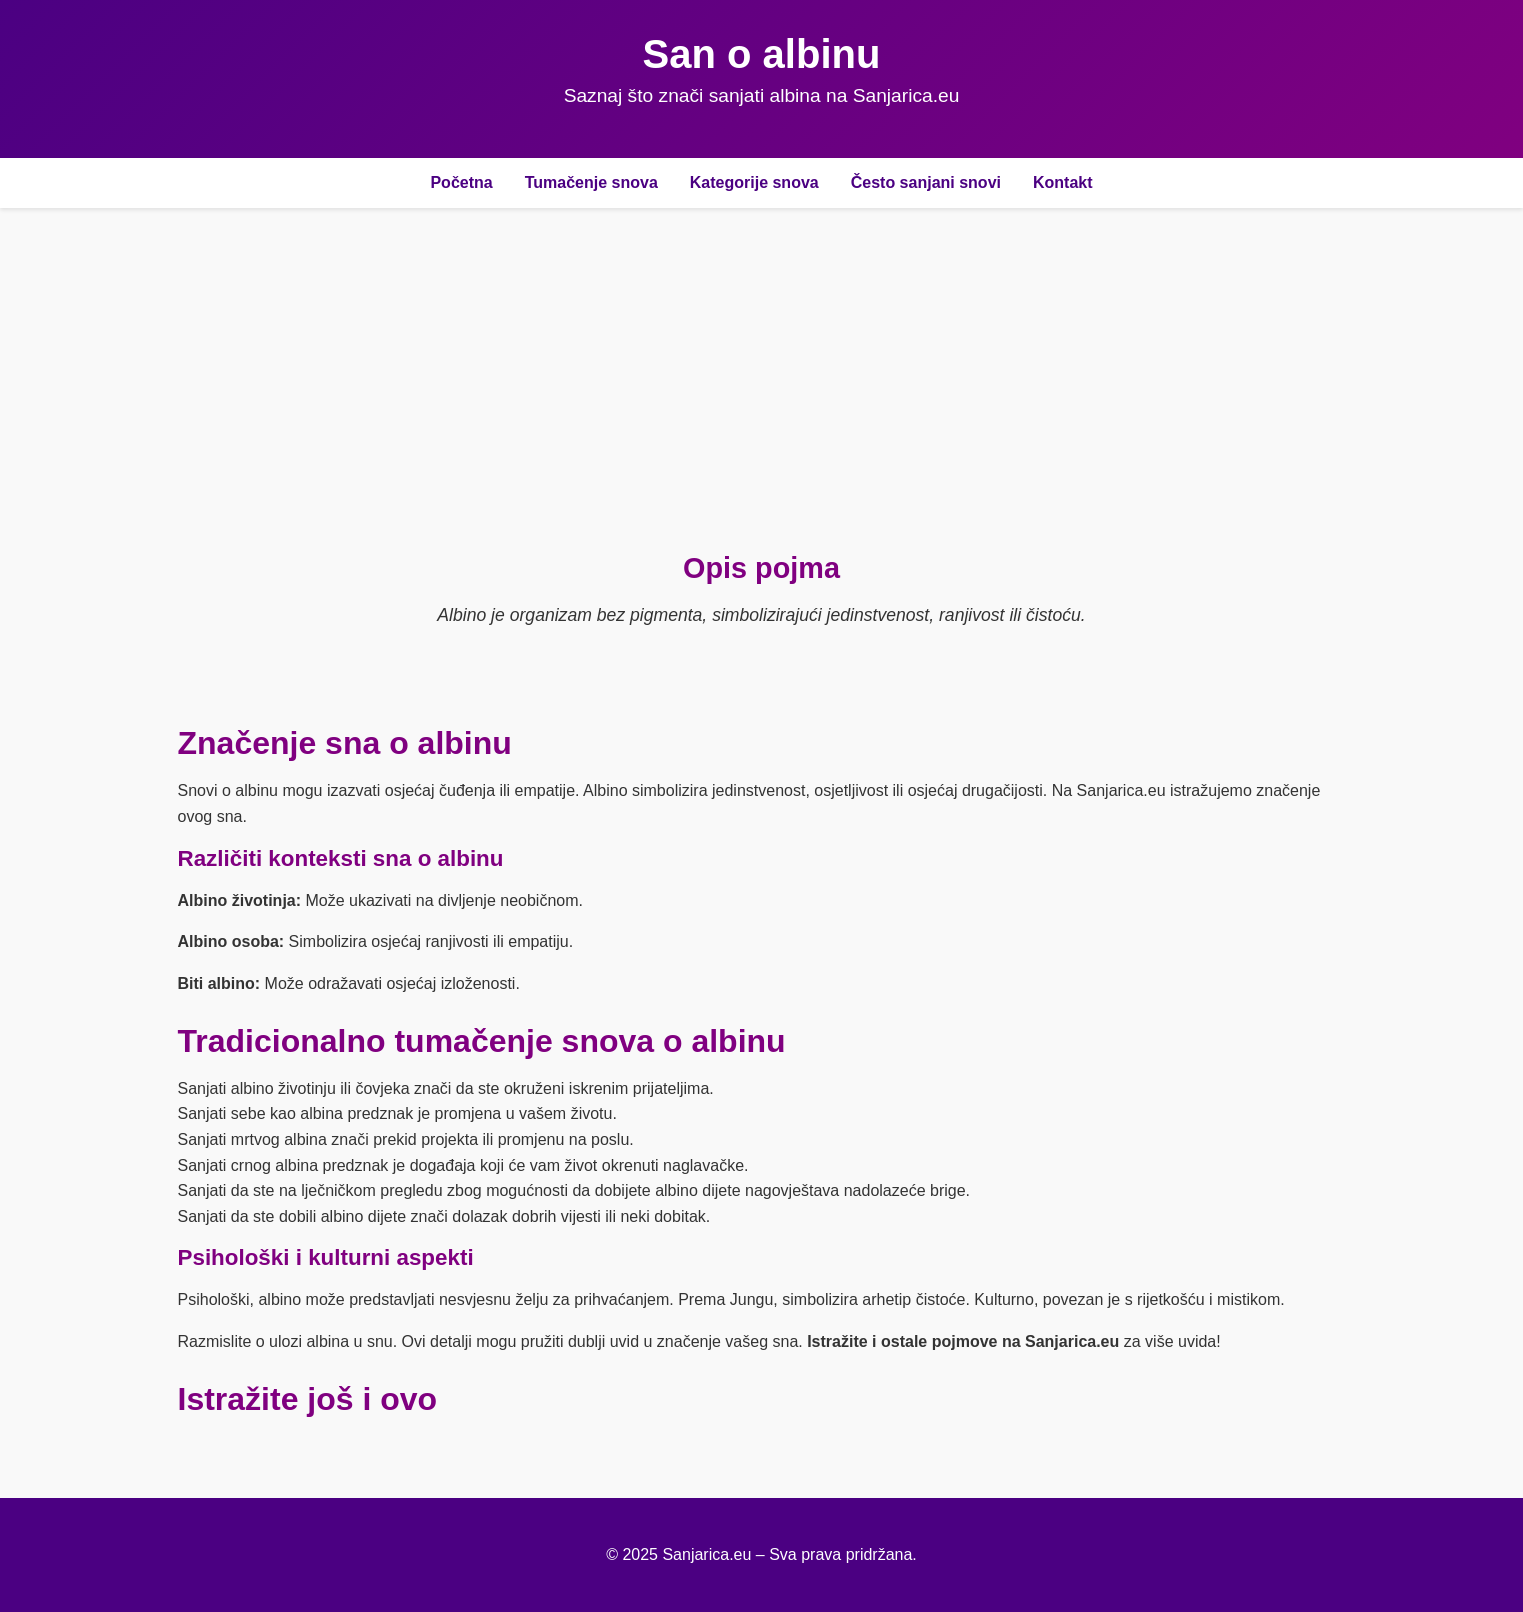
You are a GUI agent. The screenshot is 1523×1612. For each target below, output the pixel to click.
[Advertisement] (762, 380)
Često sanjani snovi (926, 182)
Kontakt (1063, 182)
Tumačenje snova (591, 182)
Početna (461, 182)
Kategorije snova (754, 182)
